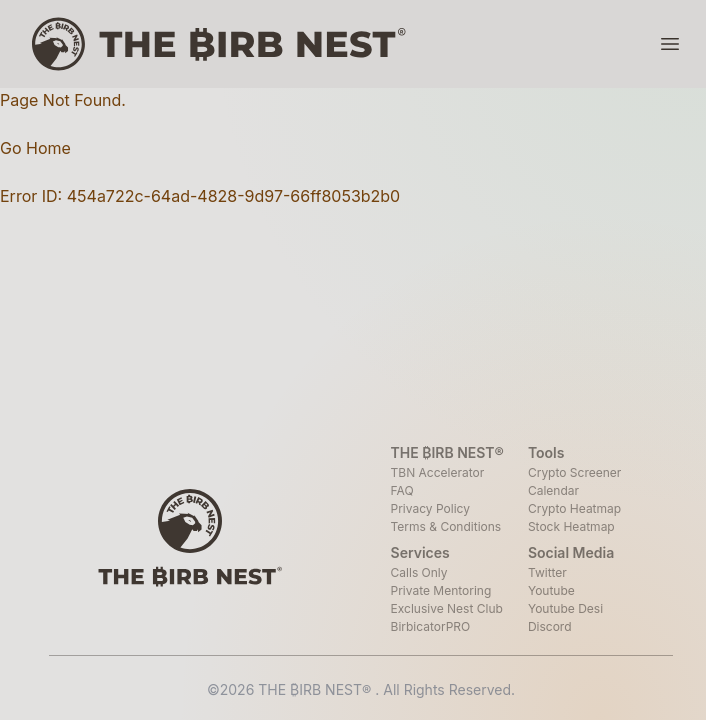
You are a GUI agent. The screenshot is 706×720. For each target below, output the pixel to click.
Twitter (547, 572)
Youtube (551, 590)
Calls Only (419, 572)
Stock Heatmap (571, 526)
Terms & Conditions (446, 526)
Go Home (35, 148)
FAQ (402, 490)
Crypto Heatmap (574, 508)
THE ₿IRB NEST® (316, 689)
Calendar (553, 490)
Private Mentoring (441, 590)
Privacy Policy (430, 508)
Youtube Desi (565, 608)
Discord (550, 626)
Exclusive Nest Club (447, 608)
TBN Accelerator (438, 472)
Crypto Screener (574, 472)
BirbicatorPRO (431, 626)
